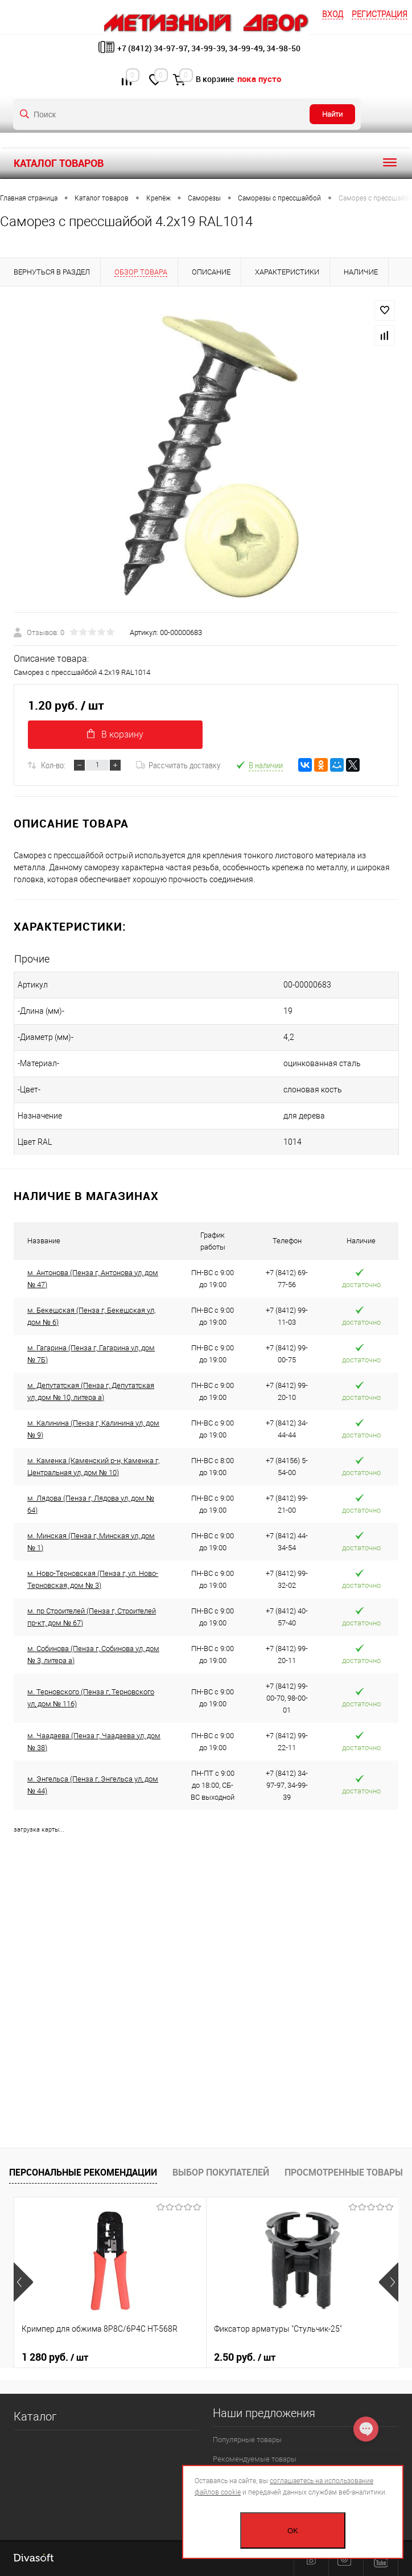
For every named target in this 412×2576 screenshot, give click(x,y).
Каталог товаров (206, 163)
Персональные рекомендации (83, 2172)
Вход (332, 14)
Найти (332, 114)
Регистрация (379, 14)
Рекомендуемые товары (254, 2459)
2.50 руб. (244, 2357)
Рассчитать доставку (178, 765)
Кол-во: (53, 765)
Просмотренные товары (344, 2172)
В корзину (115, 734)
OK (292, 2530)
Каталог (35, 2416)
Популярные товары (247, 2439)
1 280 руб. (55, 2357)
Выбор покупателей (220, 2172)
